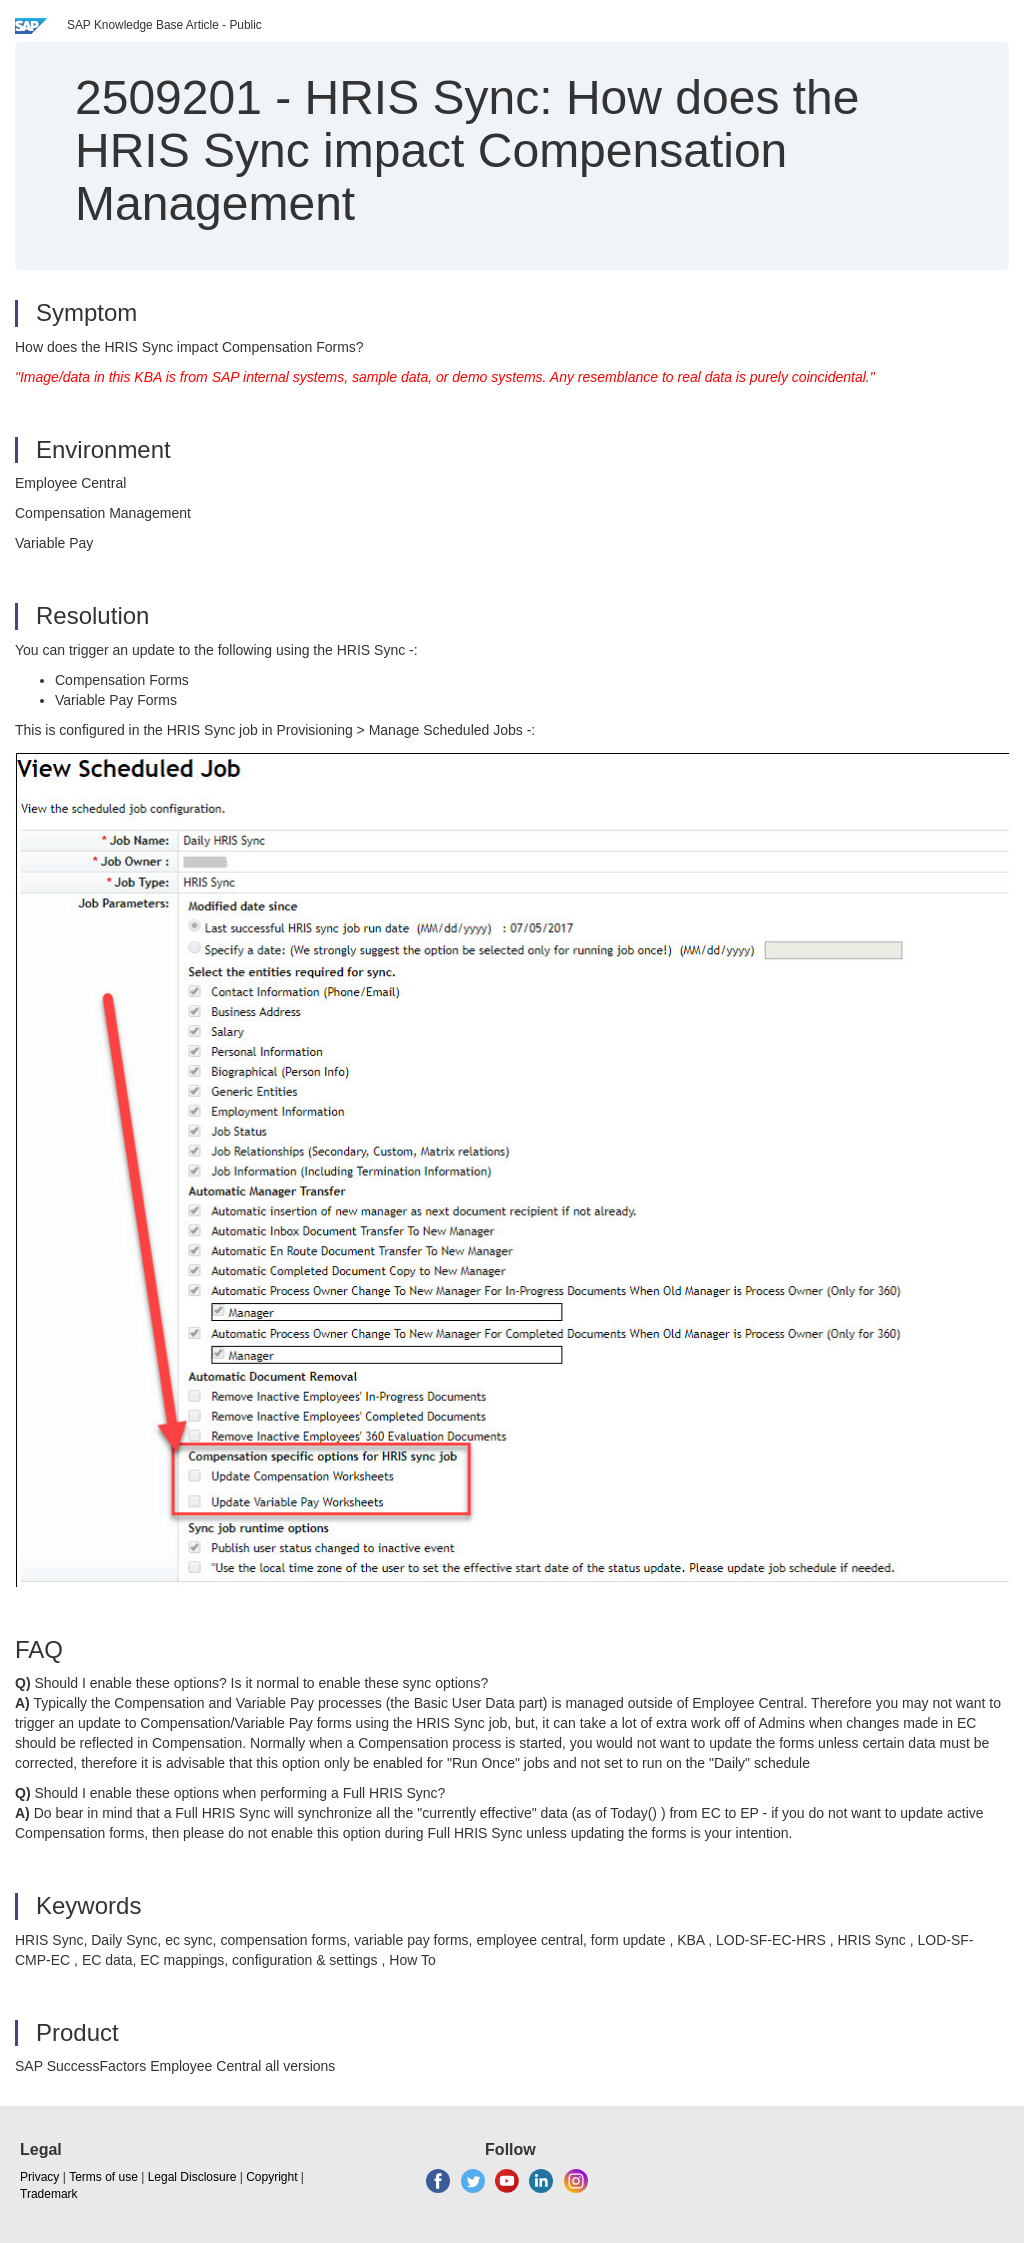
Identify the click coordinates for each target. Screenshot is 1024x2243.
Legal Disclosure (192, 2177)
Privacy (39, 2177)
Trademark (49, 2194)
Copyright (271, 2177)
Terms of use (103, 2177)
